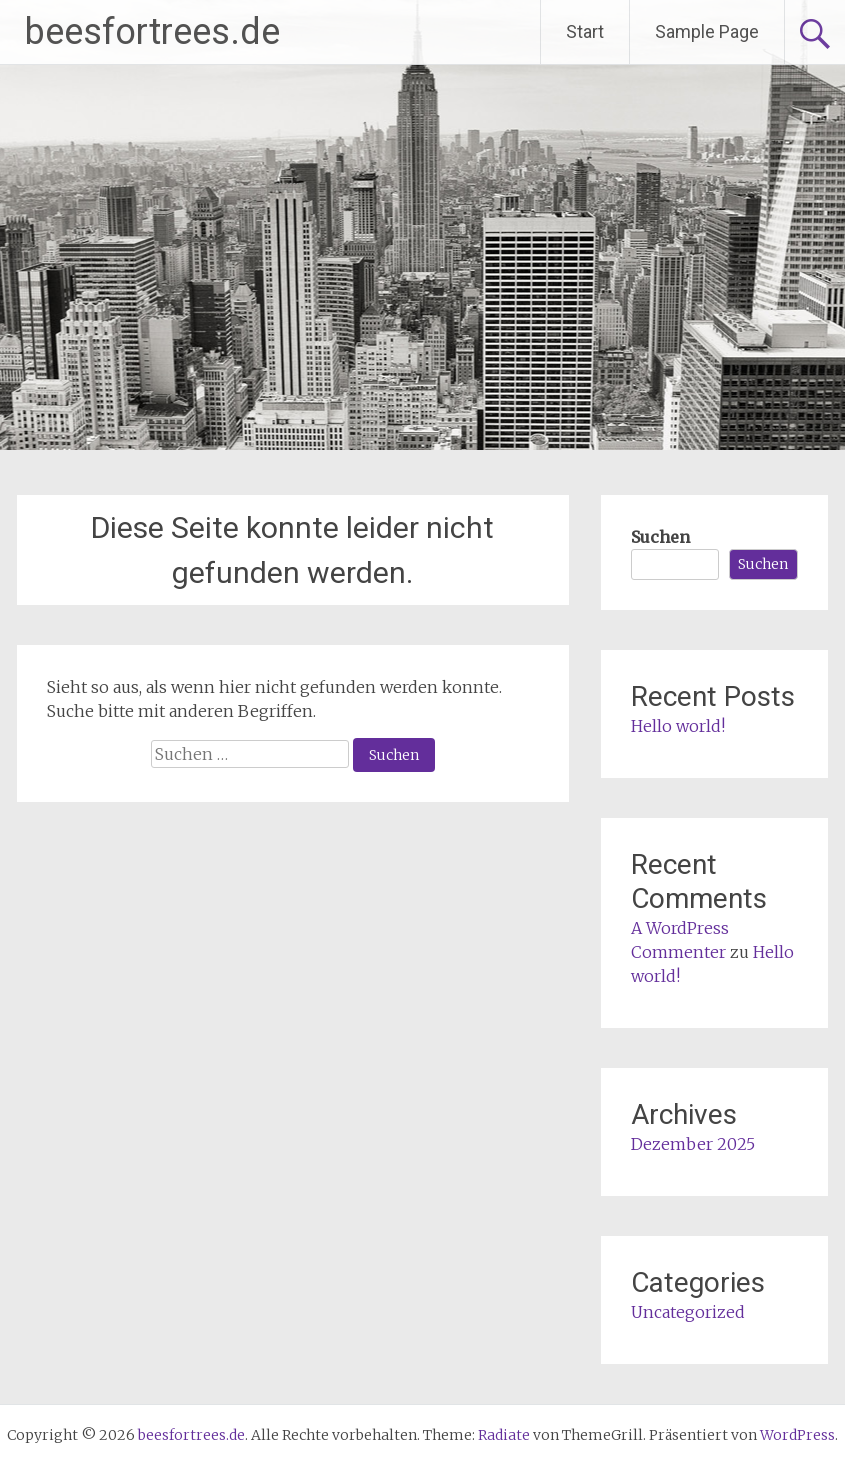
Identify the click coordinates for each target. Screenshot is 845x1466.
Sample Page (707, 31)
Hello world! (678, 726)
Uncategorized (688, 1312)
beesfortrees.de (152, 32)
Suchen (660, 537)
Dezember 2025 (693, 1144)
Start (585, 31)
